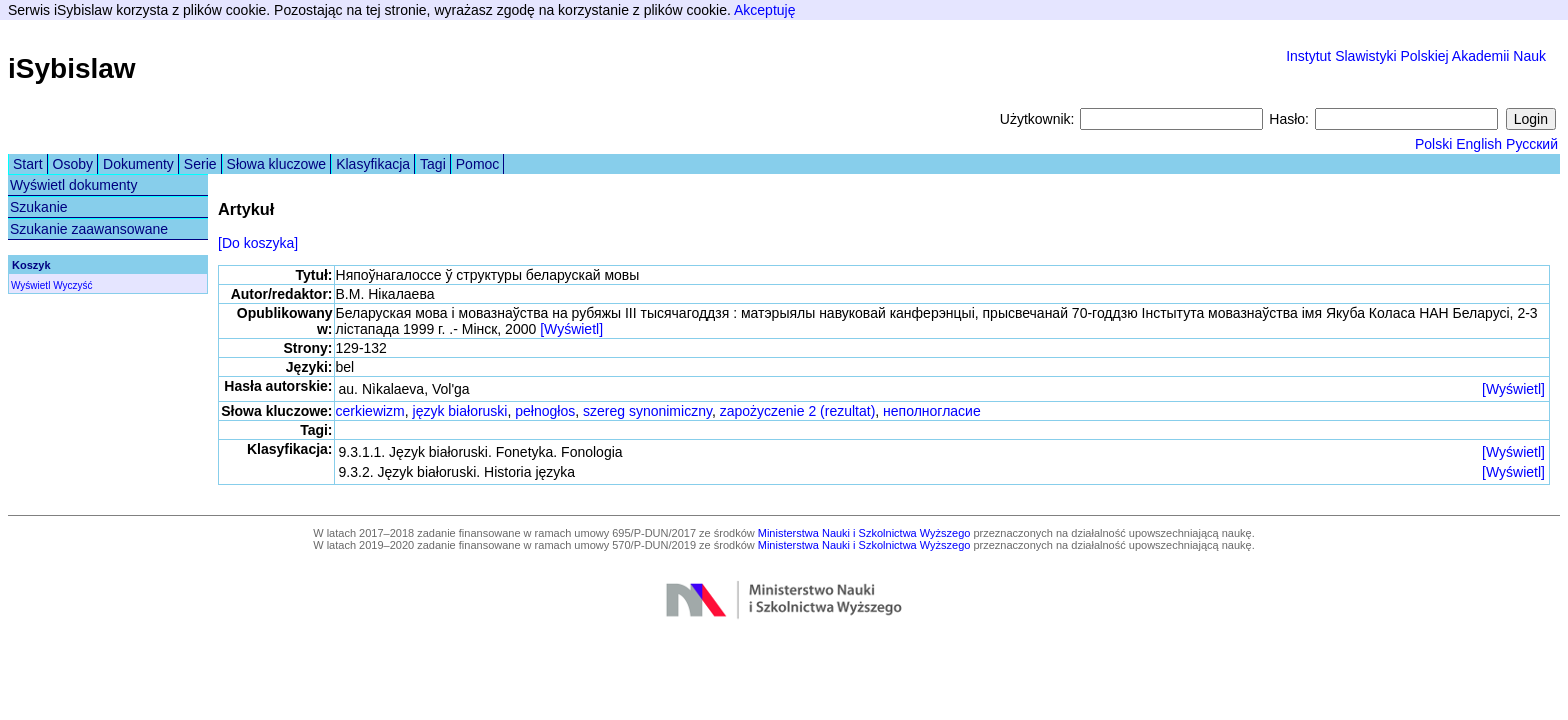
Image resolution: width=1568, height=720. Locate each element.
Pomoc (478, 164)
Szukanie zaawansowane (89, 229)
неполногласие (932, 411)
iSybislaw (72, 68)
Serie (200, 164)
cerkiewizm (370, 411)
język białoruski (460, 411)
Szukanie (39, 207)
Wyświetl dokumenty (73, 185)
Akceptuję (764, 10)
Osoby (73, 164)
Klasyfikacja (373, 164)
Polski (1433, 144)
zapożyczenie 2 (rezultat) (798, 411)
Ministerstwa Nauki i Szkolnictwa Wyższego (864, 533)
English (1479, 144)
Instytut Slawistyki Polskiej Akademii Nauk (1416, 56)
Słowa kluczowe (277, 164)
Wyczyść (72, 285)
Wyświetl (30, 285)
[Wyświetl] (571, 329)
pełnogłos (545, 411)
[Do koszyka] (258, 243)
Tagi (433, 164)
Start (28, 164)
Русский (1532, 144)
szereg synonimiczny (647, 411)
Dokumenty (138, 164)
